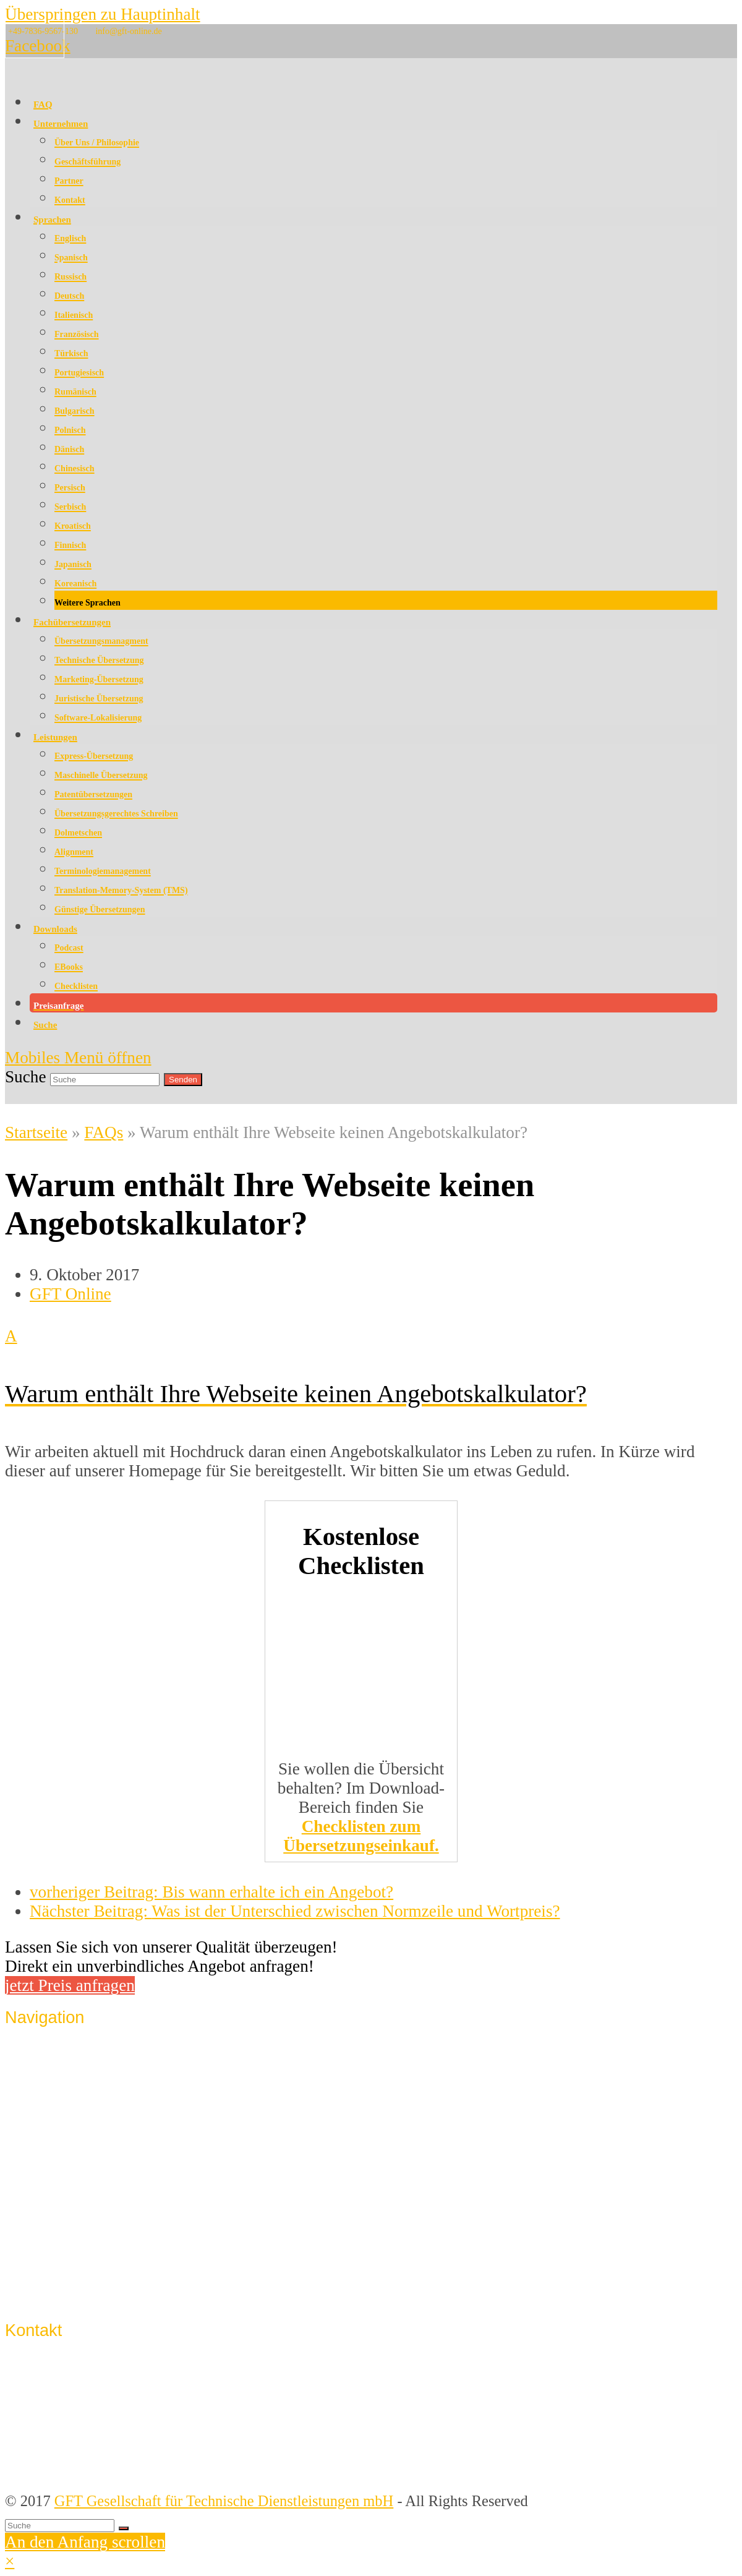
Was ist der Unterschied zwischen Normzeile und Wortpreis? (295, 1911)
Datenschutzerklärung (96, 2246)
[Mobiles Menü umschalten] (78, 1057)
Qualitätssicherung (86, 2078)
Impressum (63, 2223)
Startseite (36, 1132)
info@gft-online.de (128, 31)
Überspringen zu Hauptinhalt (102, 14)
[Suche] (59, 2525)
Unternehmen (71, 2055)
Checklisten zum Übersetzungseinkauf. (361, 1836)
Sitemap (54, 2291)
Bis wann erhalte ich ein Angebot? (211, 1892)
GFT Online (70, 1294)
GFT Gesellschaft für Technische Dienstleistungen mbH (224, 2501)
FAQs (103, 1132)
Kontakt (54, 2200)
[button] (361, 1364)
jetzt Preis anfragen (70, 1985)
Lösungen (60, 2124)
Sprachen (58, 2101)
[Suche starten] (124, 2528)
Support (54, 2269)
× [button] (9, 2561)
